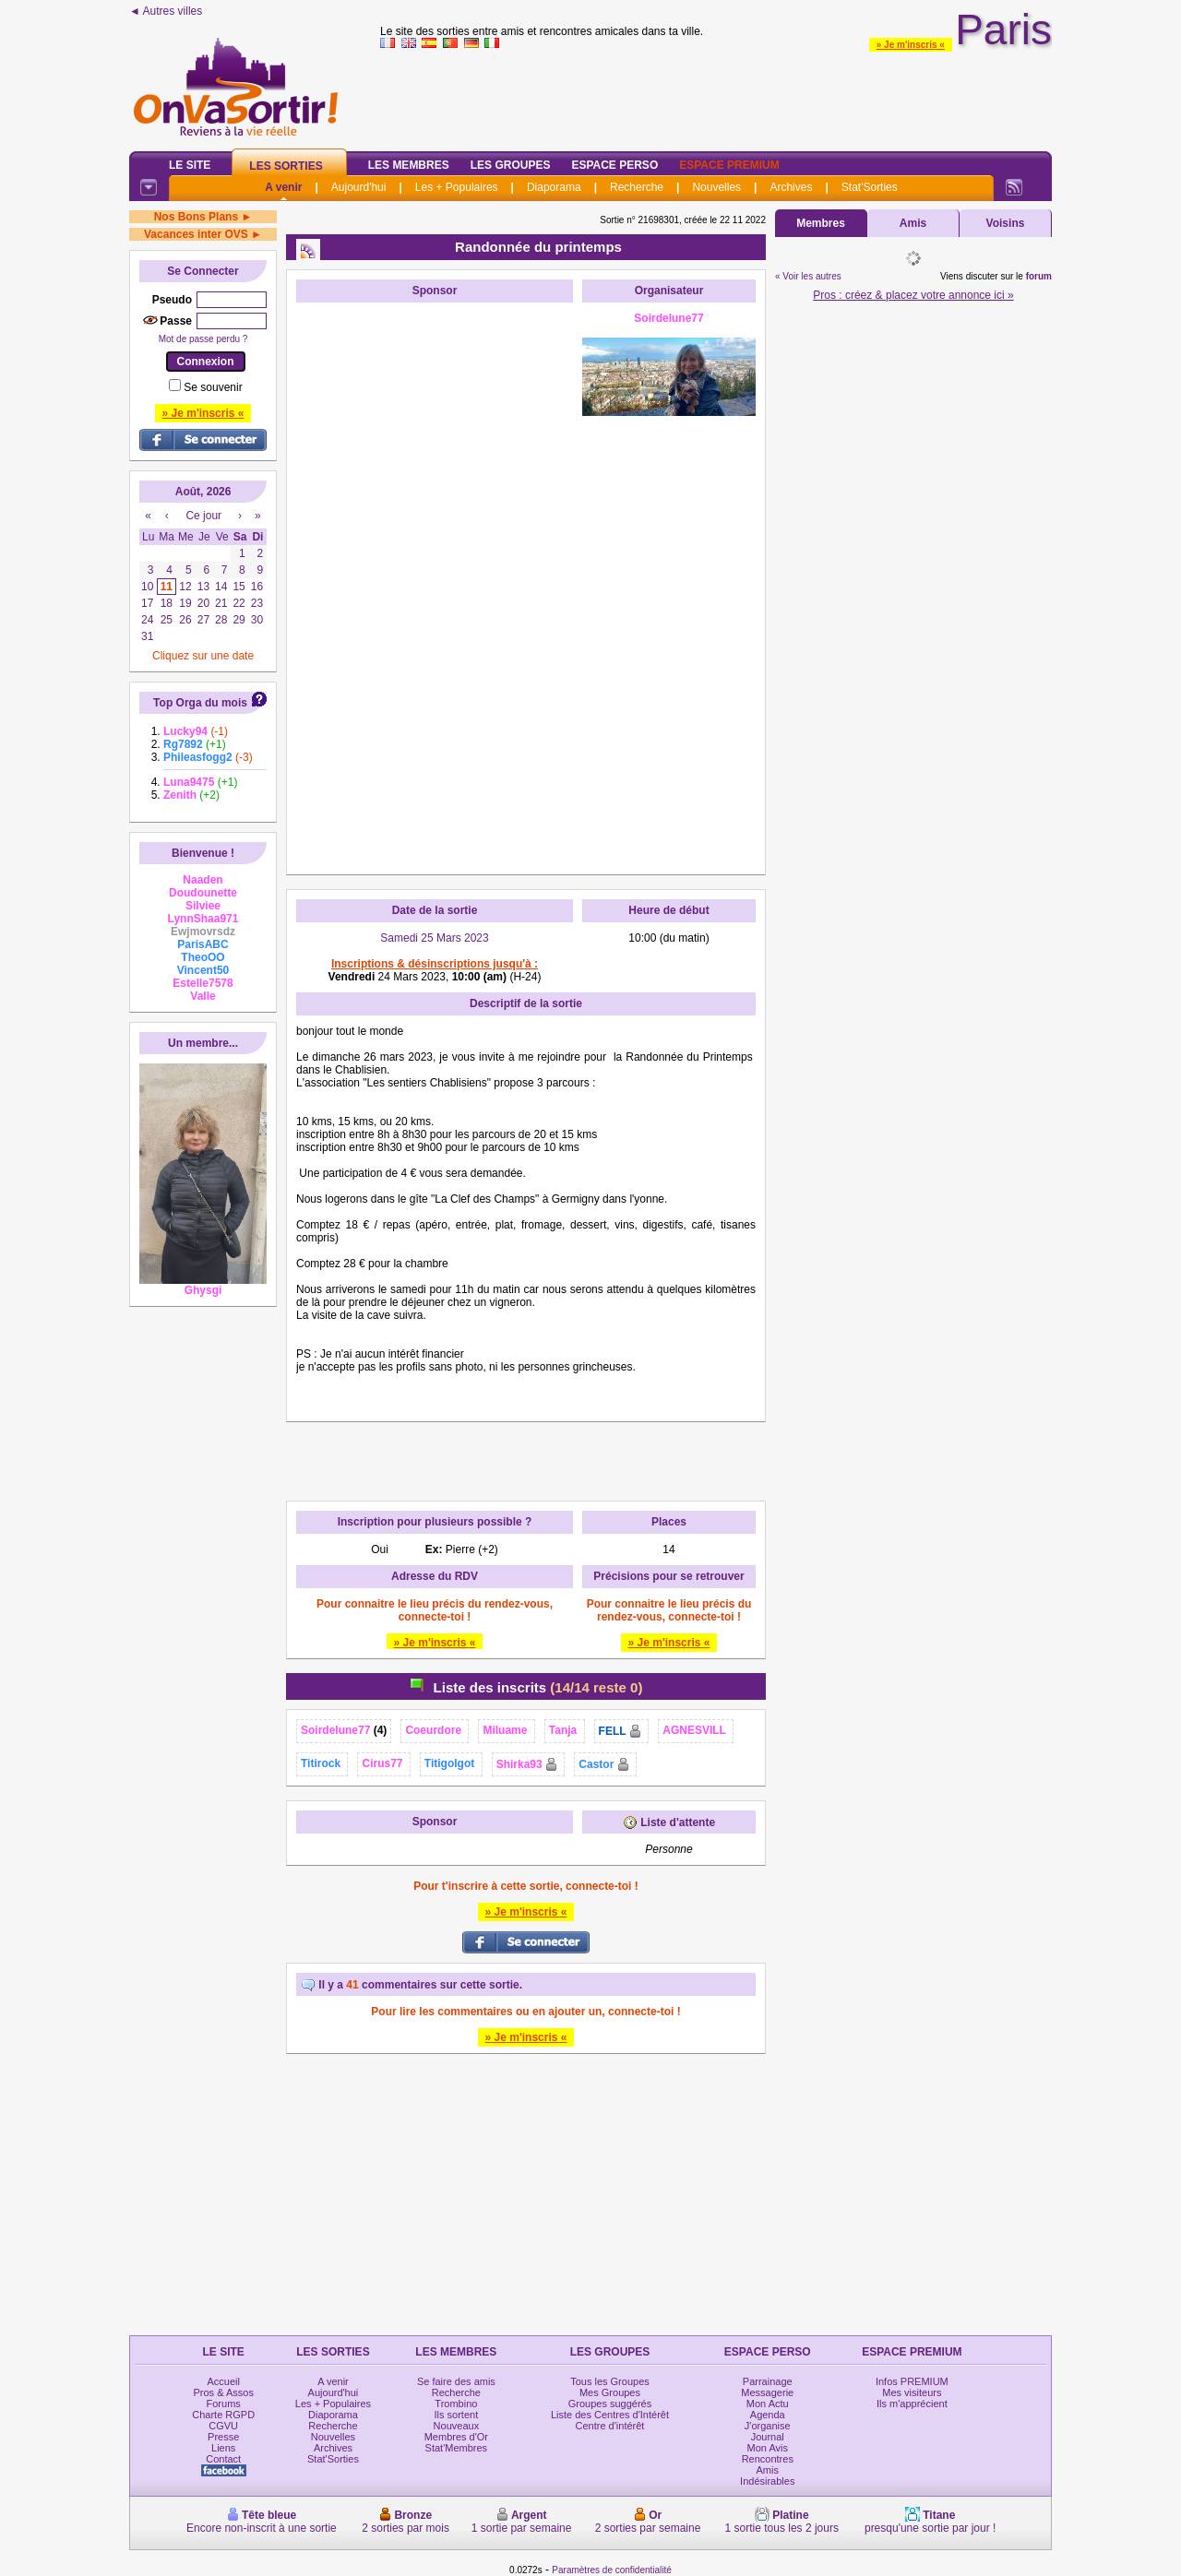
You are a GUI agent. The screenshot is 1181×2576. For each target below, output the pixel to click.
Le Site (189, 165)
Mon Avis (767, 2447)
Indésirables (767, 2481)
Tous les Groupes (610, 2381)
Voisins (1005, 223)
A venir (283, 187)
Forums (224, 2403)
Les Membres (408, 165)
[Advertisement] (434, 588)
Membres (820, 223)
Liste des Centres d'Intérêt (610, 2414)
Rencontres (767, 2458)
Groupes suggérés (610, 2403)
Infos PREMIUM (912, 2381)
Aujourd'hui (359, 187)
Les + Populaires (456, 187)
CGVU (223, 2425)
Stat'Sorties (869, 187)
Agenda (767, 2414)
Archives (790, 187)
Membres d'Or (456, 2436)
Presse (223, 2436)
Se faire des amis (456, 2381)
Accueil (223, 2381)
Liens (223, 2447)
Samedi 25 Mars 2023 (434, 938)
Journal (767, 2436)
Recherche (636, 187)
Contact (223, 2458)
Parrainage (768, 2381)
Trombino (456, 2403)
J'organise (768, 2425)
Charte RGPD (223, 2414)
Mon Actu (767, 2403)
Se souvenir (213, 387)
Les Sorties (285, 166)
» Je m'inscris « (911, 45)
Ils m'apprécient (912, 2403)
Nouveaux (457, 2425)
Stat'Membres (456, 2447)
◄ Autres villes (165, 11)
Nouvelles (716, 187)
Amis (913, 223)
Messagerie (767, 2392)
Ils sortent (457, 2414)
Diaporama (554, 187)
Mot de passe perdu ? (203, 339)
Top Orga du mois (200, 702)
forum (1039, 276)
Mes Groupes (609, 2392)
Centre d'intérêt (610, 2425)
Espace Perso (614, 165)
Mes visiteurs (911, 2392)
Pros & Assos (223, 2392)
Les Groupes (511, 165)
